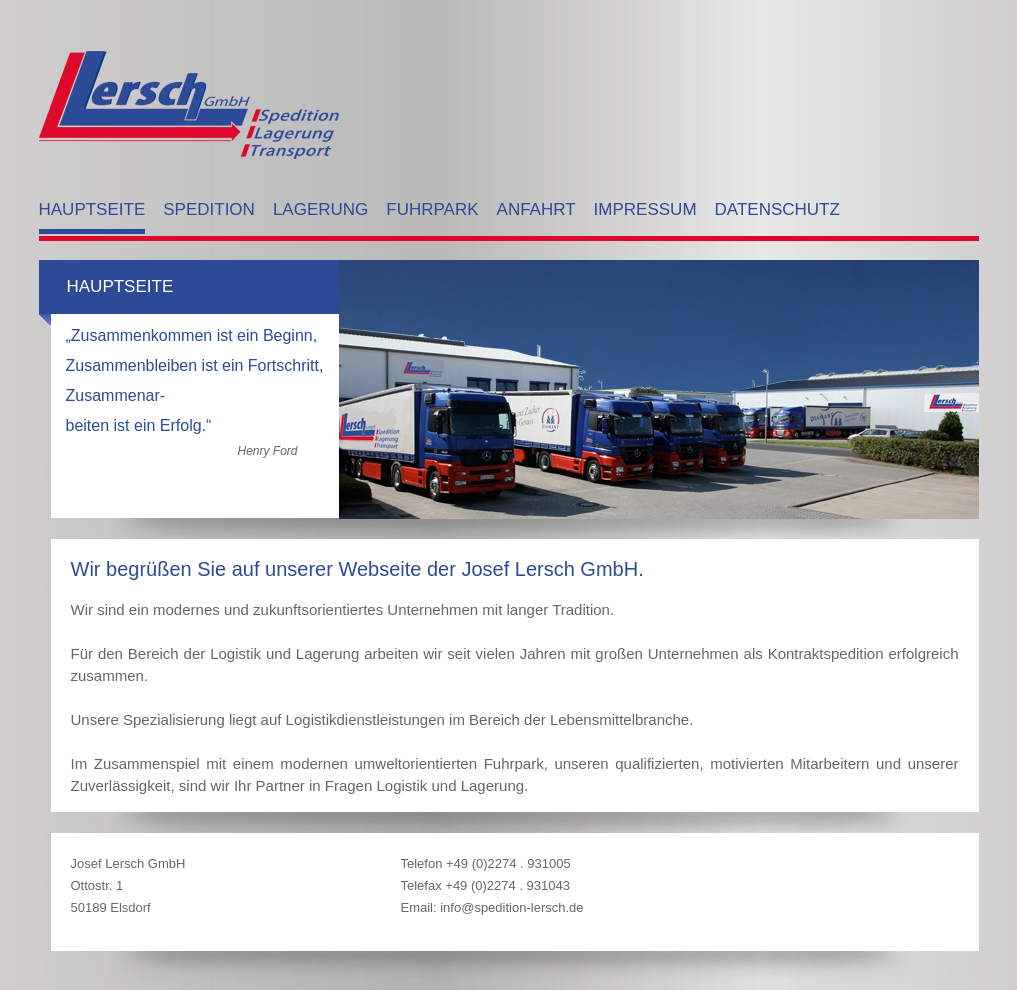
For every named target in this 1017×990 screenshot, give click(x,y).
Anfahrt (536, 209)
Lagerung (320, 209)
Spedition (209, 209)
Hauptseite (92, 209)
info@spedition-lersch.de (511, 907)
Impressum (645, 209)
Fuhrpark (432, 209)
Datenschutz (777, 209)
